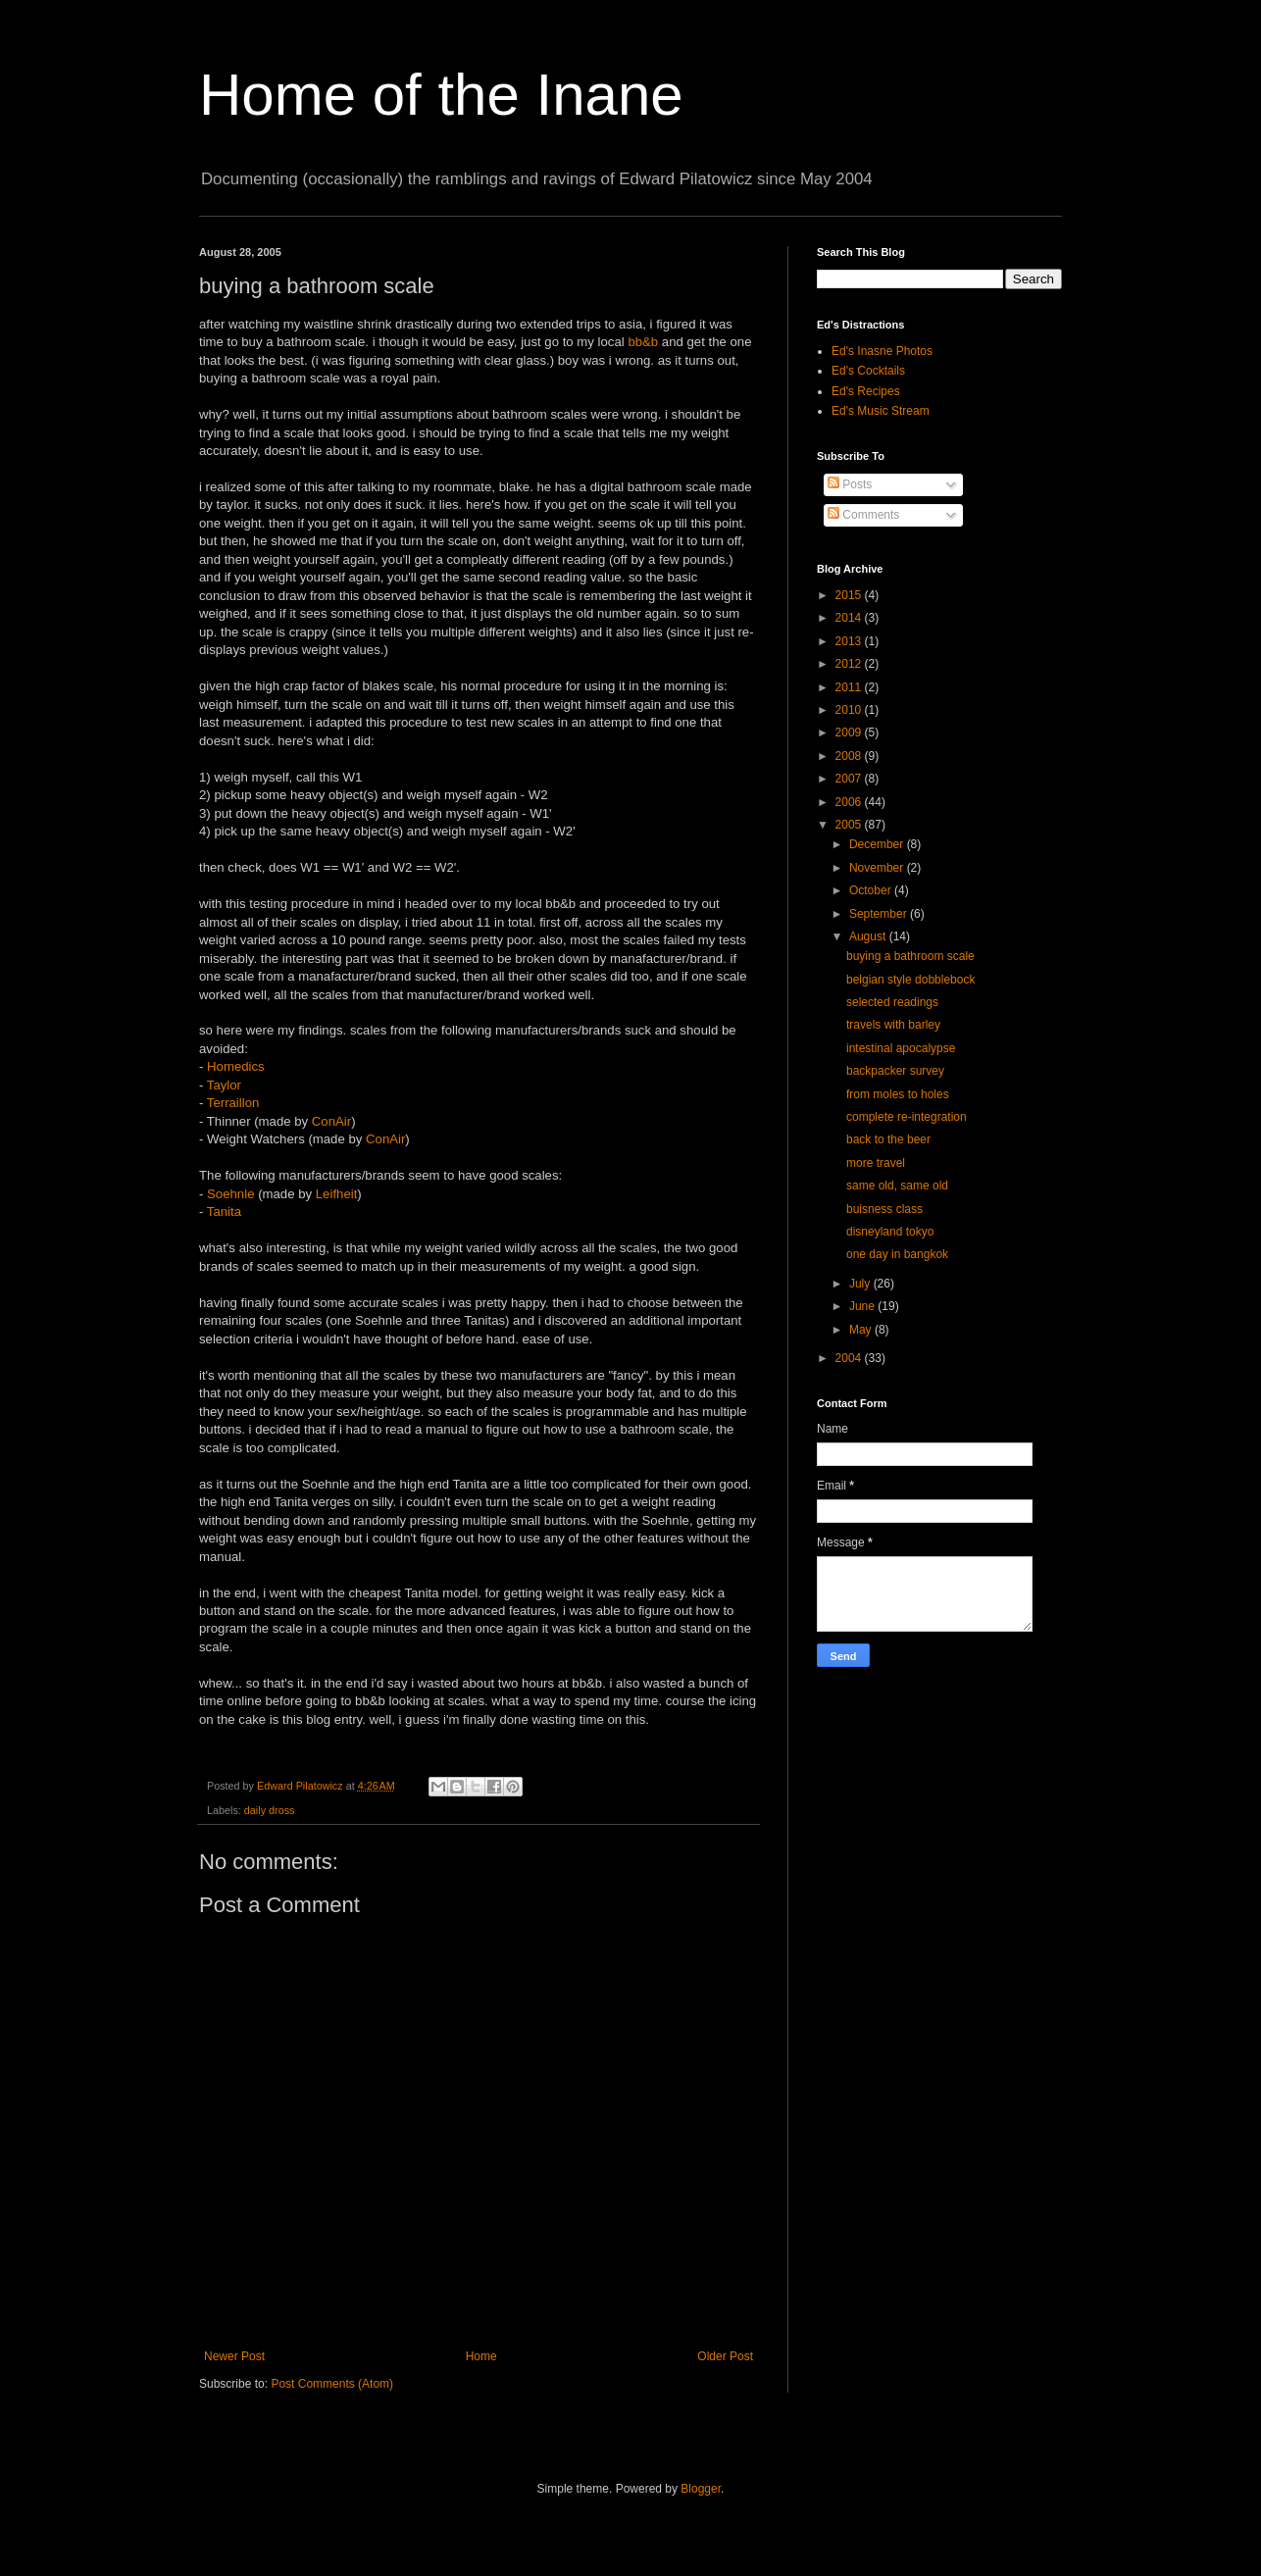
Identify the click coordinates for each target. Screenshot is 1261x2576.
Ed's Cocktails (868, 371)
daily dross (269, 1810)
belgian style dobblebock (910, 979)
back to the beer (888, 1139)
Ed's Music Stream (881, 411)
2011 (850, 687)
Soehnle (230, 1194)
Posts (850, 484)
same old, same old (897, 1185)
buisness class (884, 1209)
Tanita (224, 1211)
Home (481, 2356)
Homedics (236, 1066)
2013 (850, 641)
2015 (850, 595)
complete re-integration (906, 1117)
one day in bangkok (897, 1254)
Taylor (224, 1085)
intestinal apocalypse (900, 1048)
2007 (850, 778)
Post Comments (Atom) (332, 2384)
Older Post (725, 2356)
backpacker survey (895, 1071)
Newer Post (234, 2356)
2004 (850, 1358)
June (863, 1306)
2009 (850, 732)
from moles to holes (897, 1094)
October (871, 890)
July (861, 1283)
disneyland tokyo (889, 1231)
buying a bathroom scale (910, 956)
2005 (850, 825)
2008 (850, 756)
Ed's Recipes (866, 391)
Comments (863, 515)
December (878, 844)
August (869, 936)
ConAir (331, 1121)
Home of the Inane (441, 94)
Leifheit (337, 1194)
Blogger (701, 2489)
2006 (850, 802)
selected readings (892, 1002)
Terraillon (233, 1102)
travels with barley (893, 1025)
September (879, 914)
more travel (875, 1163)
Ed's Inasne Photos (882, 351)
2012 (850, 664)
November (878, 868)
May (862, 1330)
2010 (850, 710)
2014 (850, 618)
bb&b (643, 341)
